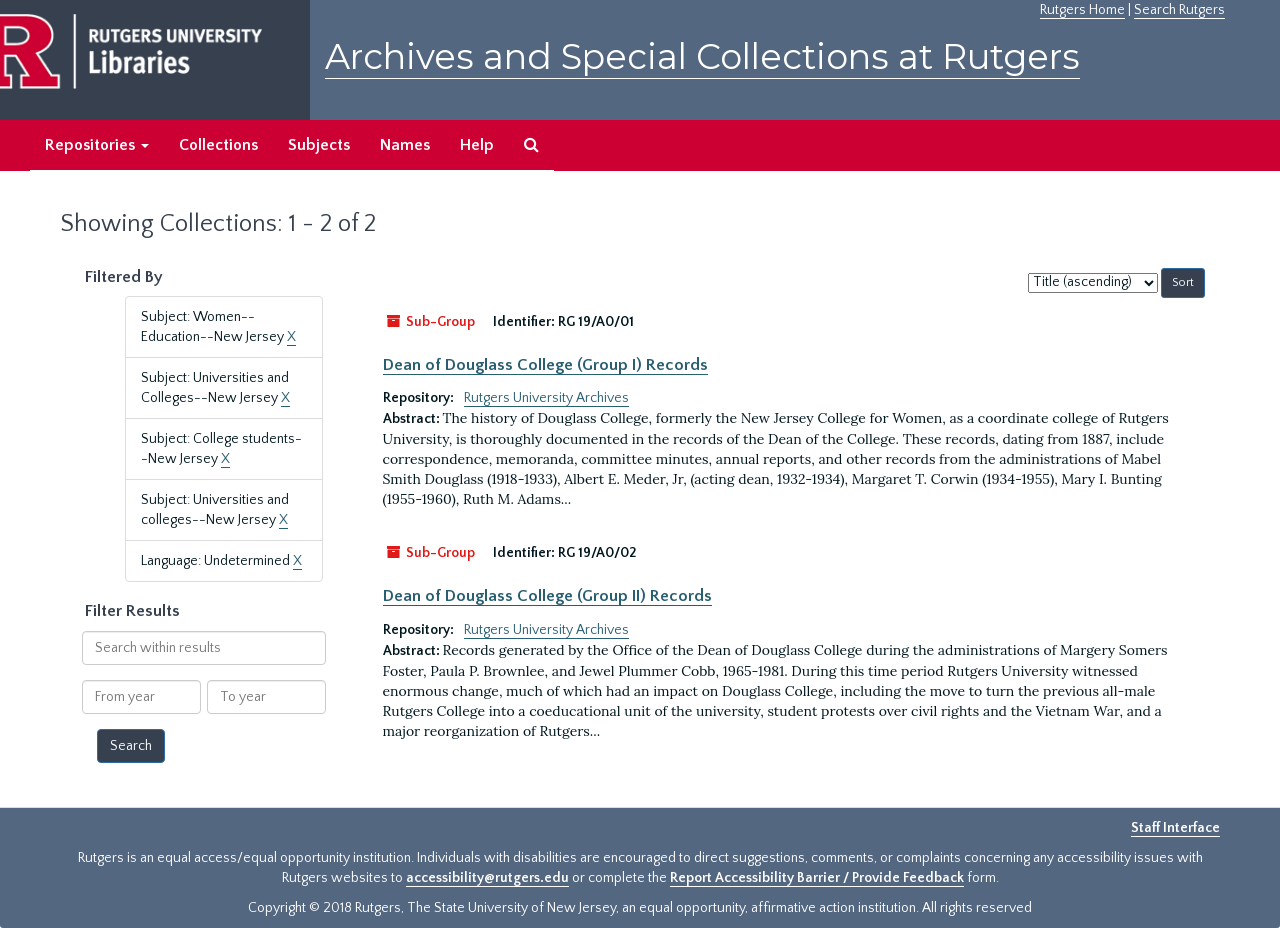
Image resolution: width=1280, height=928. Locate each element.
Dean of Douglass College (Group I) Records (545, 365)
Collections (218, 145)
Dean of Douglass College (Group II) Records (547, 596)
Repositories (97, 145)
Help (477, 145)
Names (405, 145)
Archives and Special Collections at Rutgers (702, 56)
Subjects (319, 145)
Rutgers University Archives (546, 398)
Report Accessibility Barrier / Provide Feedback (817, 878)
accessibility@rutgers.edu (487, 878)
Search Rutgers (1179, 10)
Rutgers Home (1082, 10)
